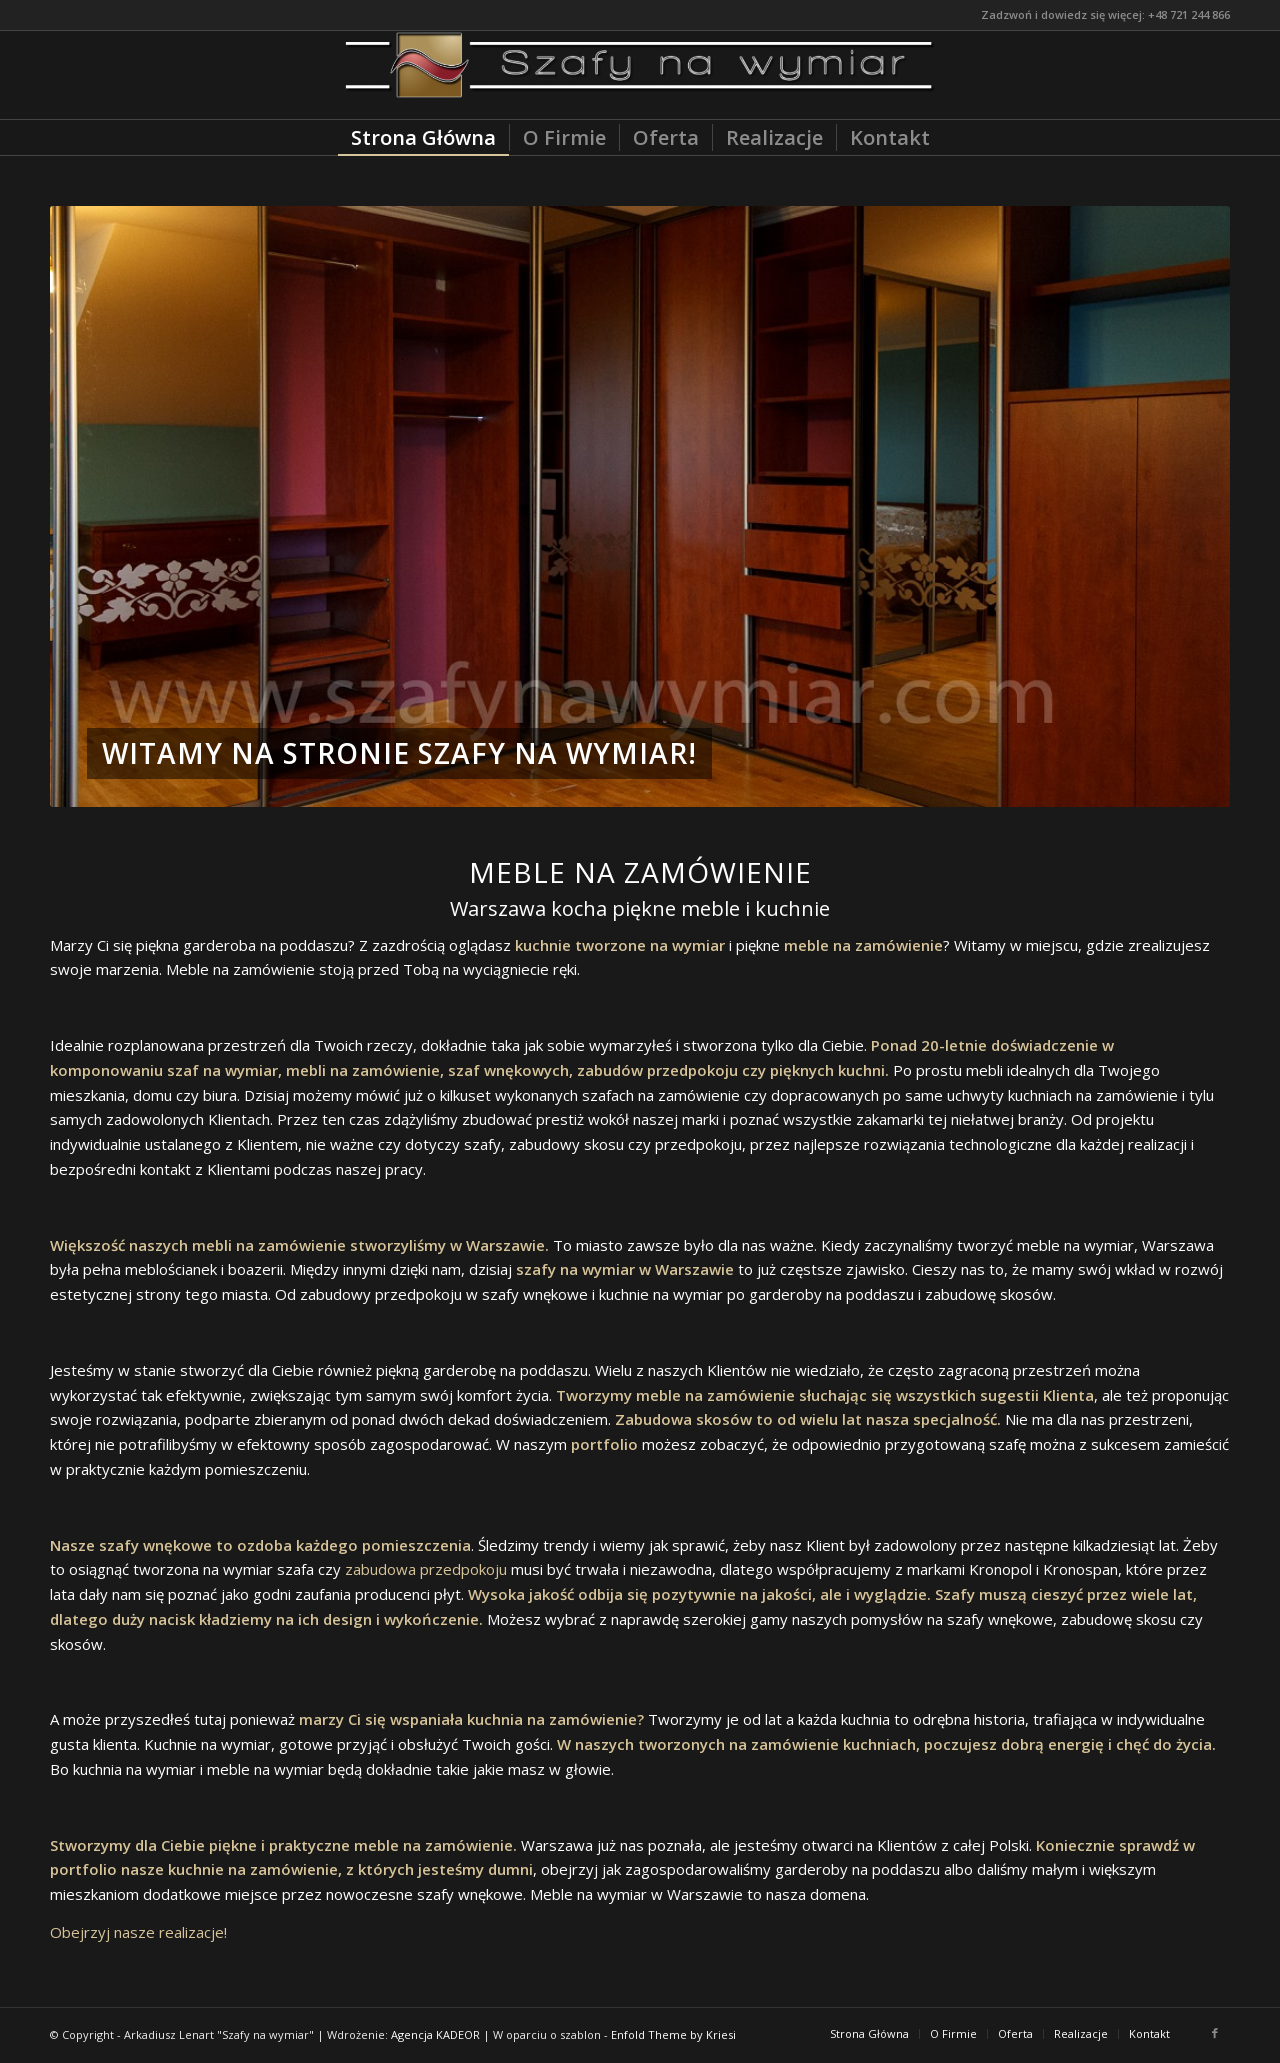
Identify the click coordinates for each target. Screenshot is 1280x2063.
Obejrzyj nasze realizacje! (138, 1932)
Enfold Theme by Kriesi (673, 2034)
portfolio (604, 1444)
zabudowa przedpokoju (426, 1569)
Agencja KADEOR (435, 2034)
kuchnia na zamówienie (552, 1719)
